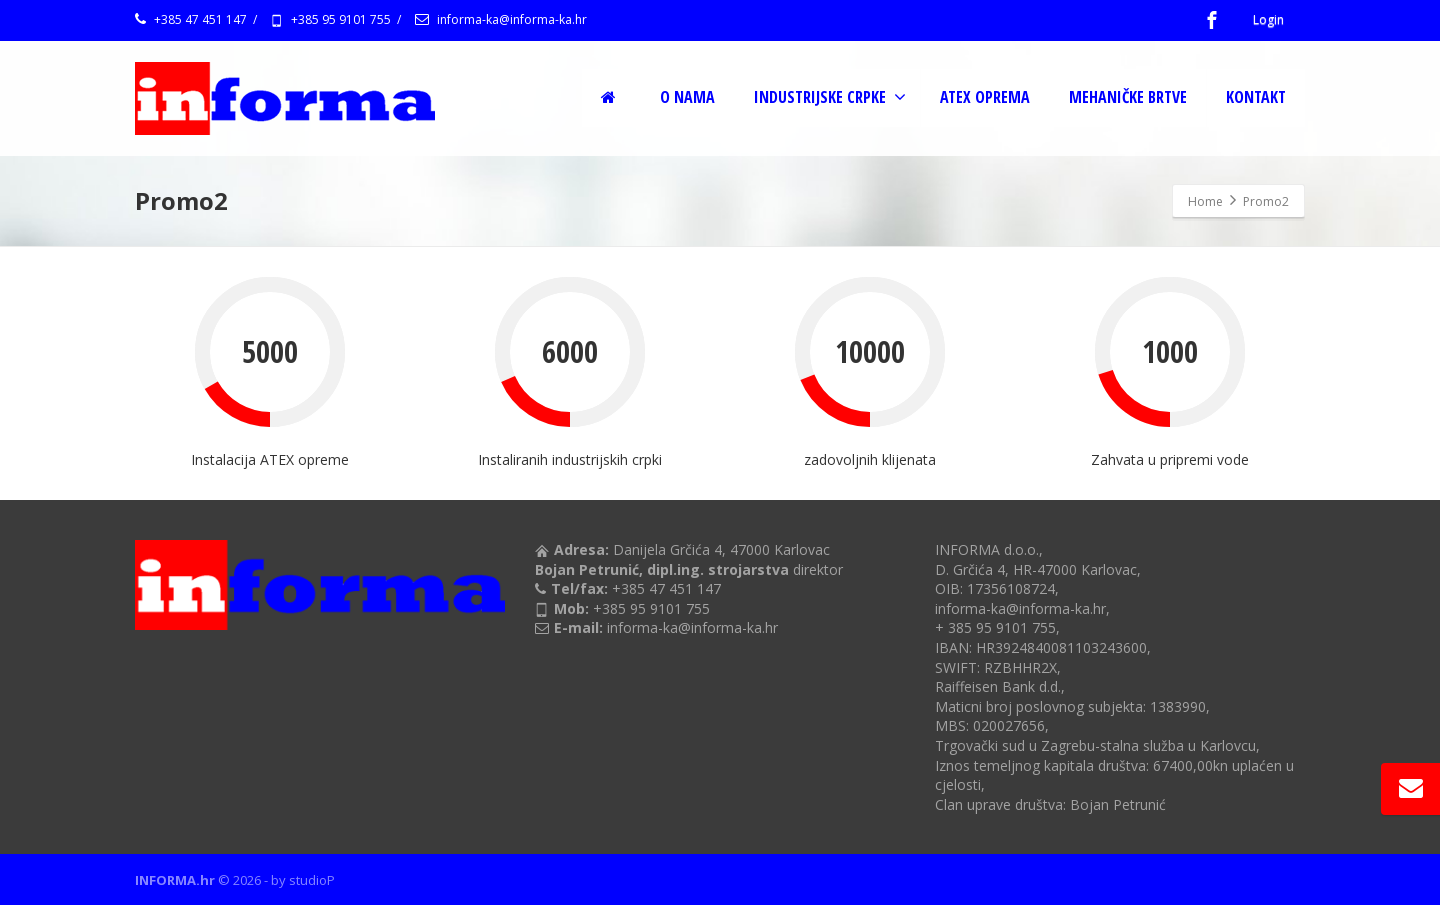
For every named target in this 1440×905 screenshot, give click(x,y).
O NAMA (687, 97)
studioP (312, 880)
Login (1268, 19)
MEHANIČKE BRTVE (1128, 97)
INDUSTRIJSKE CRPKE (830, 97)
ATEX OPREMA (985, 97)
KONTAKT (1256, 97)
